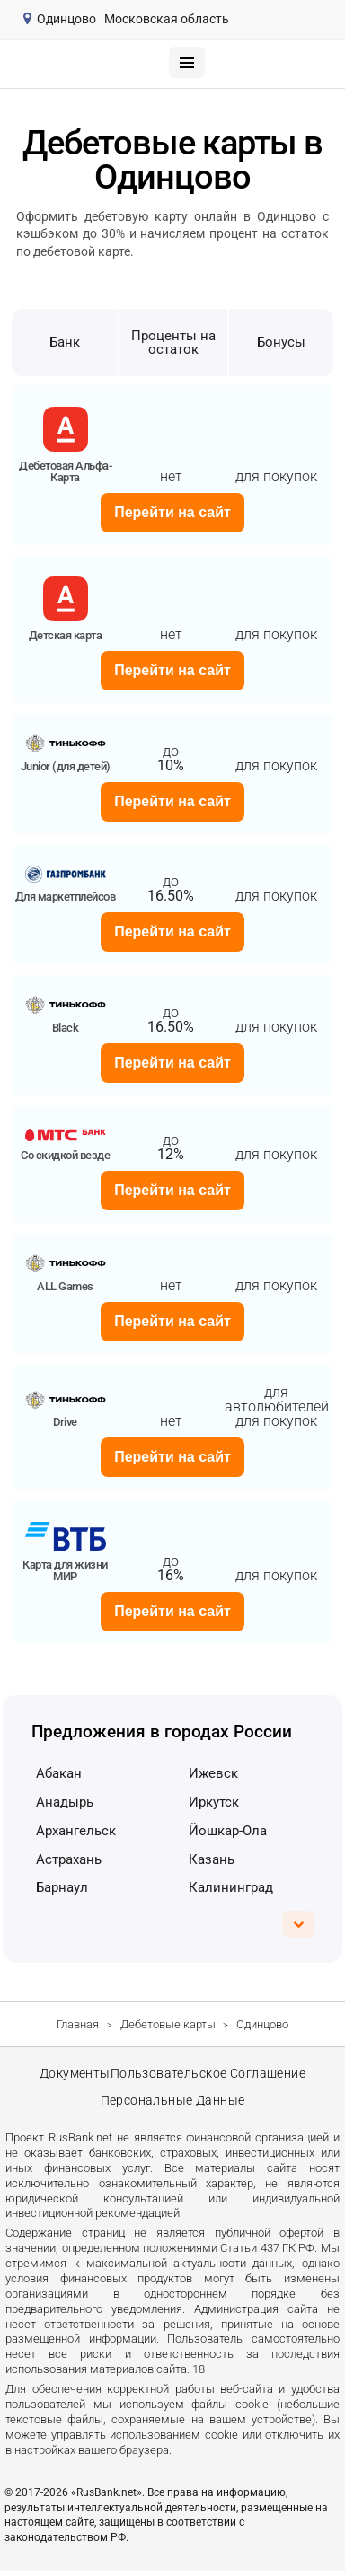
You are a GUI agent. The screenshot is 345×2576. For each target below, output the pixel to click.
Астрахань (69, 1859)
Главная (78, 2024)
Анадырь (64, 1802)
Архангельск (76, 1831)
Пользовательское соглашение (208, 2075)
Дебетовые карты (168, 2024)
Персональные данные (172, 2104)
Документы (74, 2075)
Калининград (231, 1887)
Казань (211, 1859)
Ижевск (213, 1773)
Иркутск (214, 1802)
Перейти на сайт (172, 512)
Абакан (59, 1773)
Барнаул (62, 1887)
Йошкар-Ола (228, 1831)
